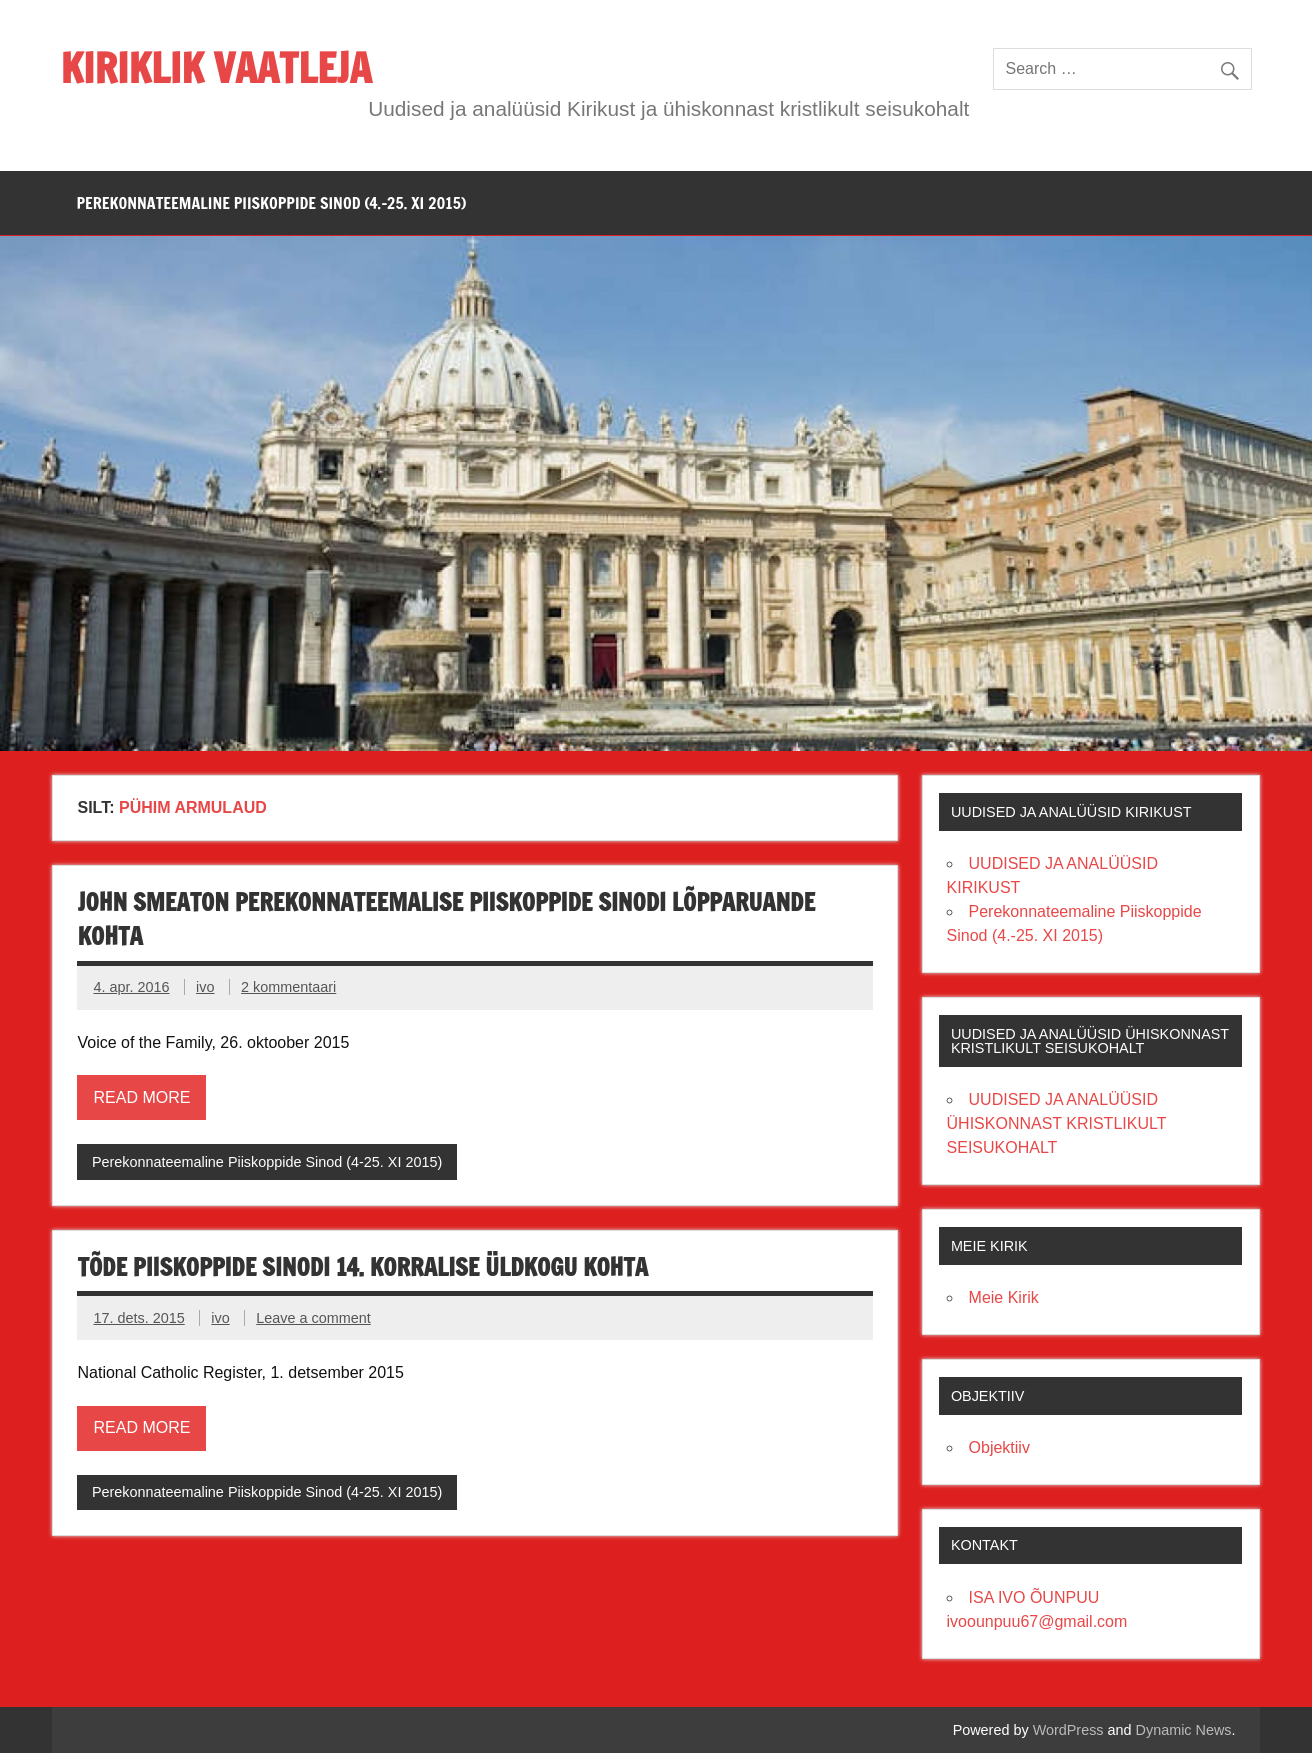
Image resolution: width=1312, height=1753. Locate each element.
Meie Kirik (1004, 1297)
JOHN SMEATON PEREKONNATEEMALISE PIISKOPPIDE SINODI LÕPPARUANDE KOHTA (446, 919)
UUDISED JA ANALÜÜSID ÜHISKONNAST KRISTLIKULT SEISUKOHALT (1057, 1123)
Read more (141, 1097)
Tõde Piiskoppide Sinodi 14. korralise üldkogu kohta (362, 1267)
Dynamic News (1184, 1730)
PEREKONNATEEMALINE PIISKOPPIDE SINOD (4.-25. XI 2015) (271, 203)
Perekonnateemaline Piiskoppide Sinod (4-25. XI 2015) (267, 1162)
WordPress (1068, 1730)
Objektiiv (999, 1447)
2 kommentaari (288, 987)
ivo (205, 987)
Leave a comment (313, 1318)
